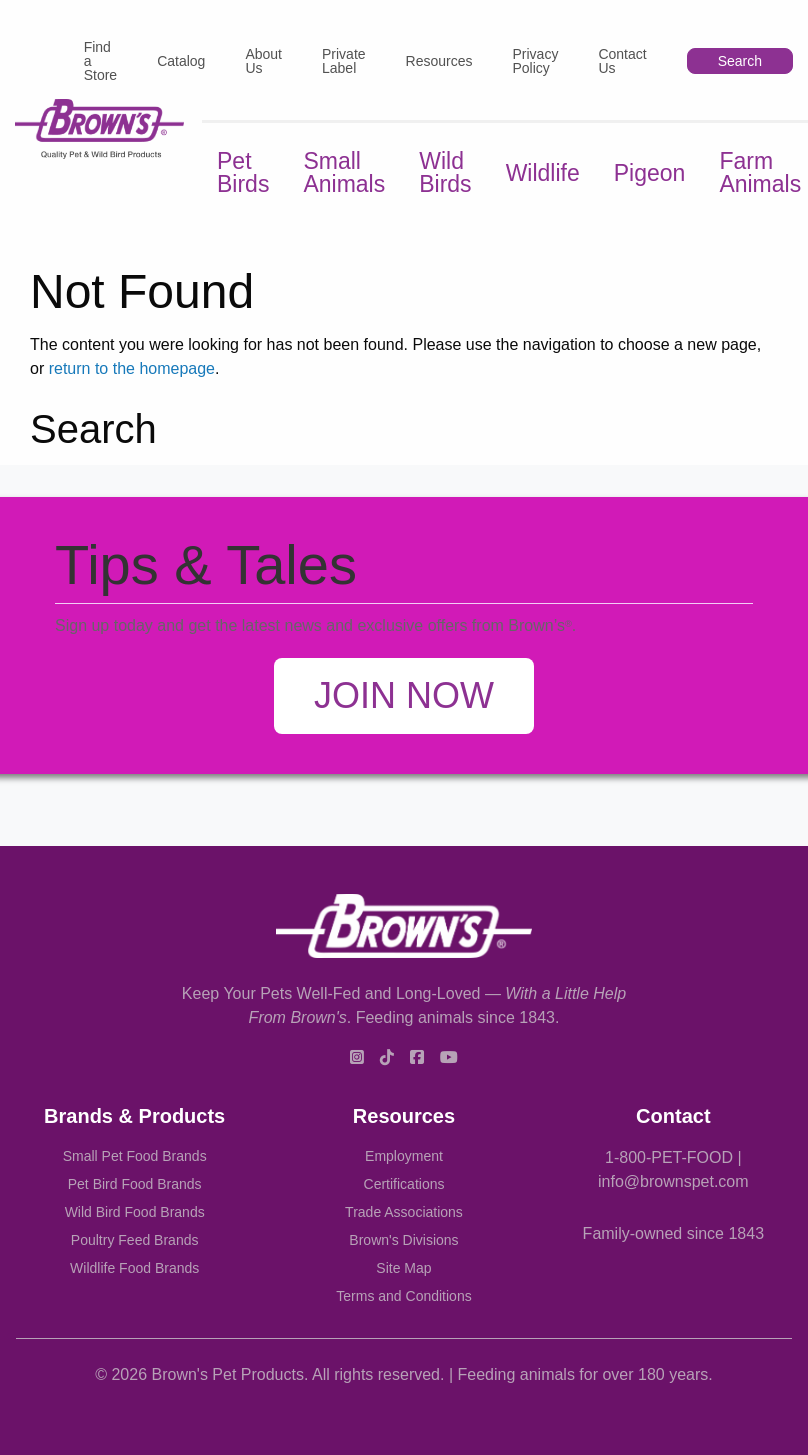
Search (740, 61)
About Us (263, 61)
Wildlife (543, 173)
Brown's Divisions (403, 1240)
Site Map (403, 1268)
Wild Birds (445, 172)
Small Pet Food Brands (135, 1156)
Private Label (344, 61)
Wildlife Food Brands (134, 1268)
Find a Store (100, 61)
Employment (404, 1156)
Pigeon (650, 173)
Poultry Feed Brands (135, 1240)
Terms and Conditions (403, 1296)
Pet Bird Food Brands (135, 1184)
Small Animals (344, 172)
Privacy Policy (535, 61)
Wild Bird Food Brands (135, 1212)
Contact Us (622, 61)
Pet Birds (243, 172)
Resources (439, 61)
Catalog (181, 61)
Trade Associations (404, 1212)
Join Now (404, 695)
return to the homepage (132, 368)
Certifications (404, 1184)
